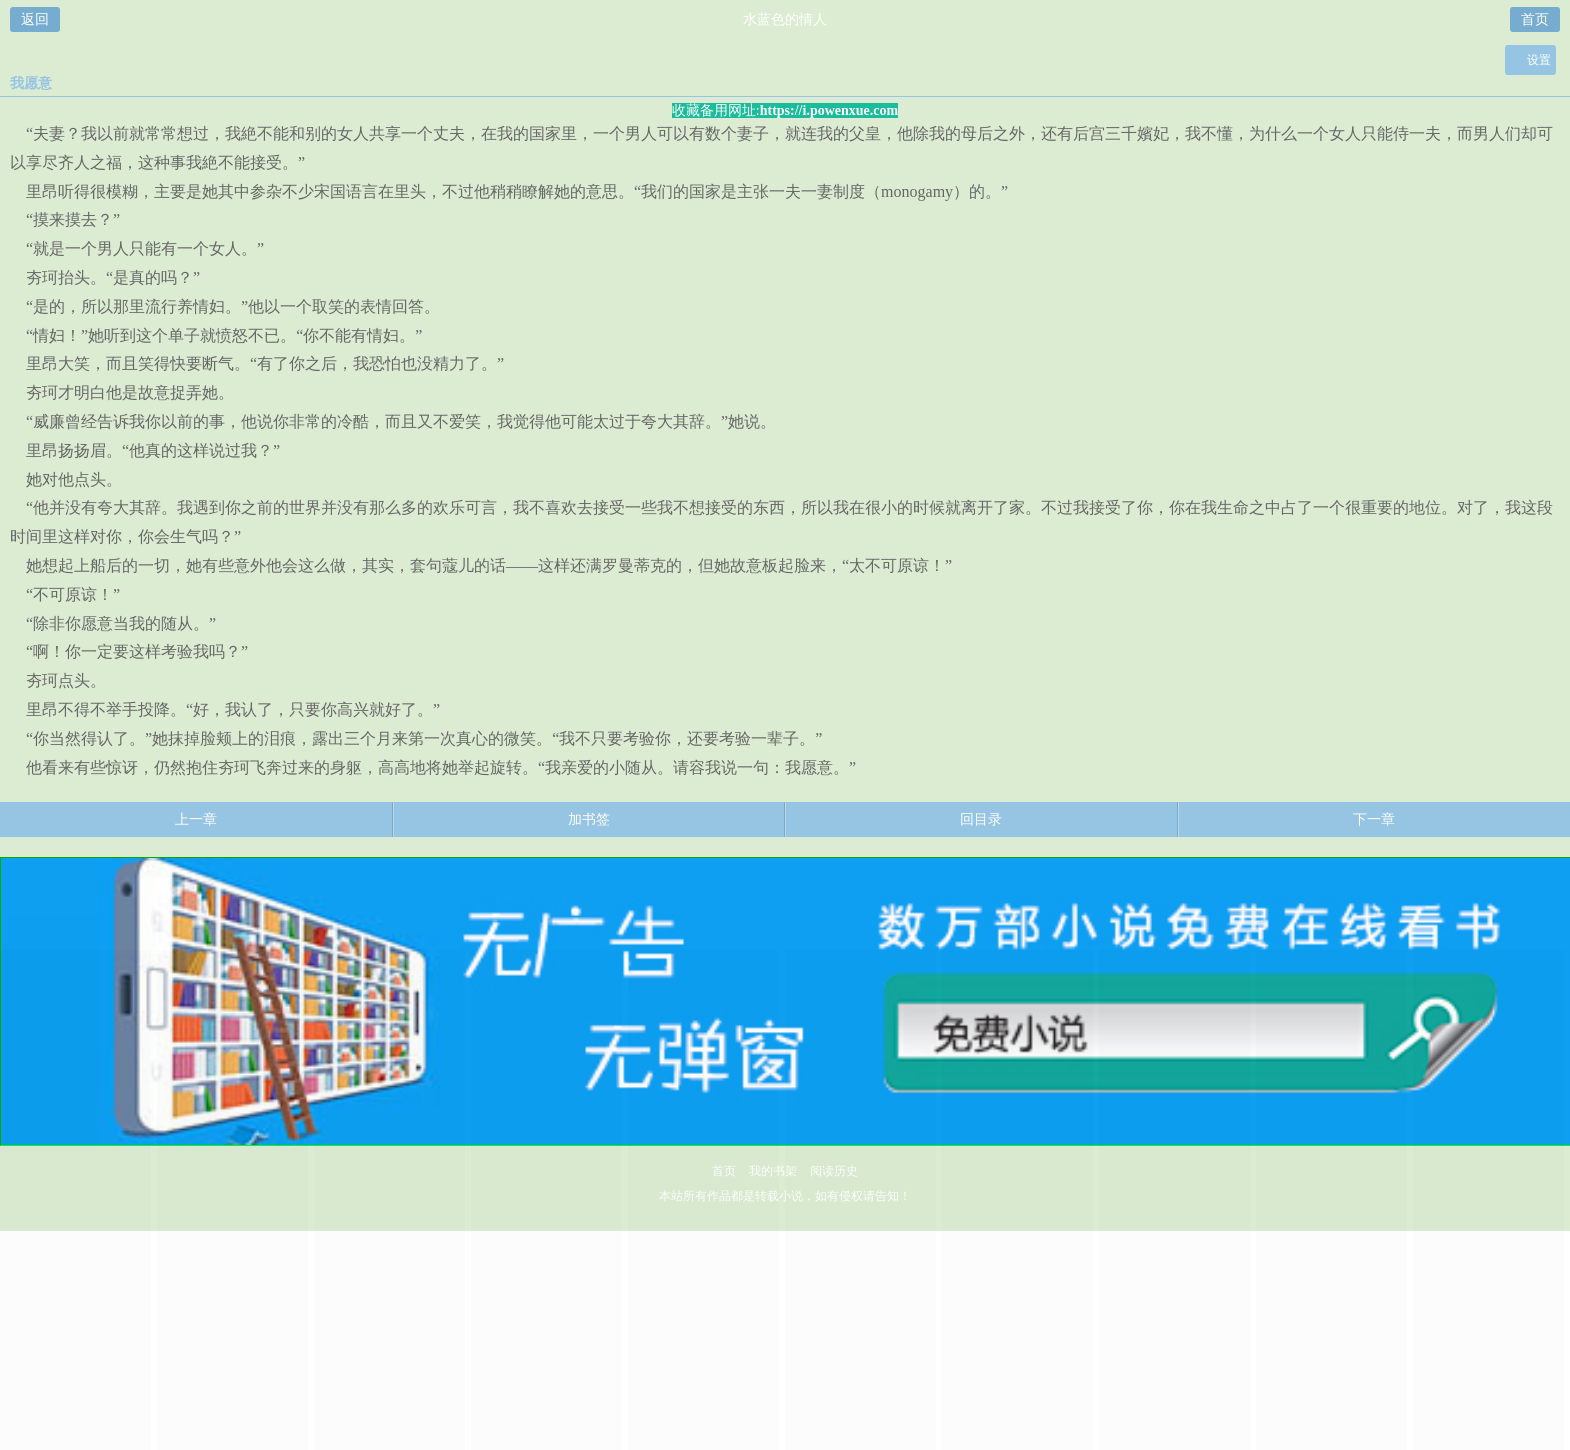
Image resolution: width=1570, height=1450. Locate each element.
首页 (1535, 19)
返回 (35, 19)
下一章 (1374, 819)
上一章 (196, 819)
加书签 (589, 819)
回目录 (981, 819)
